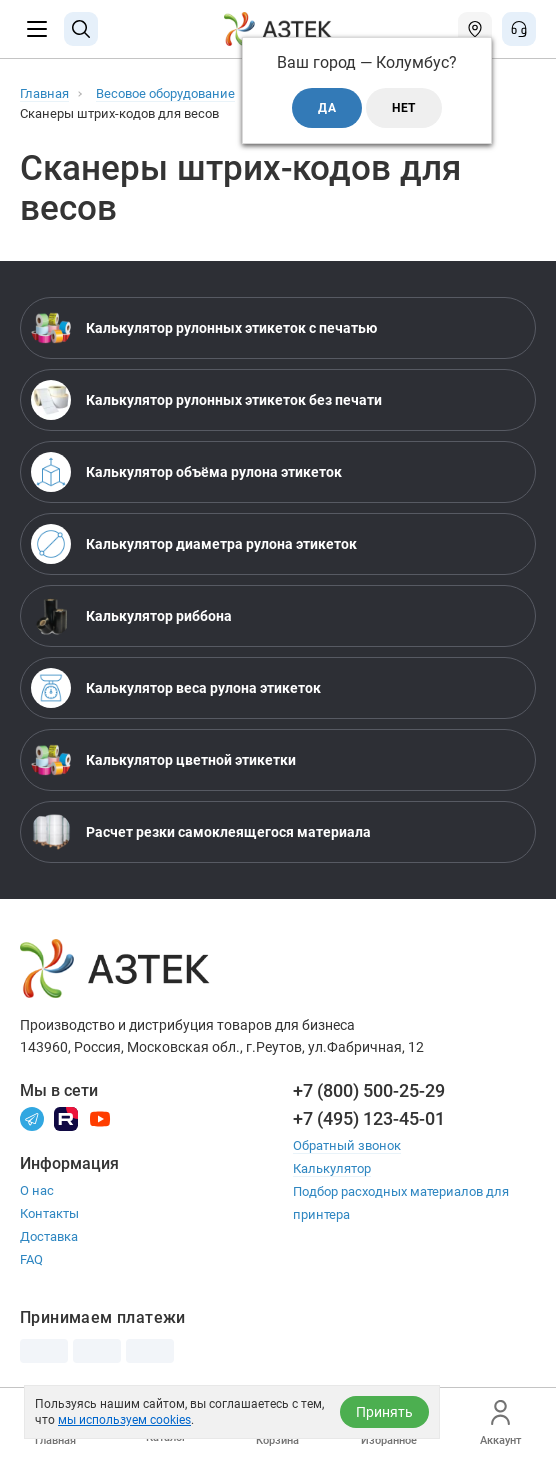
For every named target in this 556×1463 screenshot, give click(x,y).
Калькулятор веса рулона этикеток (176, 688)
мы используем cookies (124, 1420)
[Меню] (37, 29)
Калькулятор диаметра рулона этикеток (194, 544)
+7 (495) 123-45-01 (369, 1118)
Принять (384, 1412)
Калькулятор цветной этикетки (163, 760)
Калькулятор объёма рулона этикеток (186, 472)
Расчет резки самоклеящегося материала (201, 832)
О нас (37, 1190)
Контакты (49, 1213)
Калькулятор (332, 1168)
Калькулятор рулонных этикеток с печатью (204, 328)
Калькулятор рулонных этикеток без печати (206, 400)
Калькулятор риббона (131, 616)
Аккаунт (500, 1423)
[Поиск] (81, 29)
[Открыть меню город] (475, 29)
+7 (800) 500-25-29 (369, 1090)
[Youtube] (100, 1117)
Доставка (49, 1236)
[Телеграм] (32, 1117)
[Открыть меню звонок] (519, 29)
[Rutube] (66, 1117)
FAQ (31, 1259)
